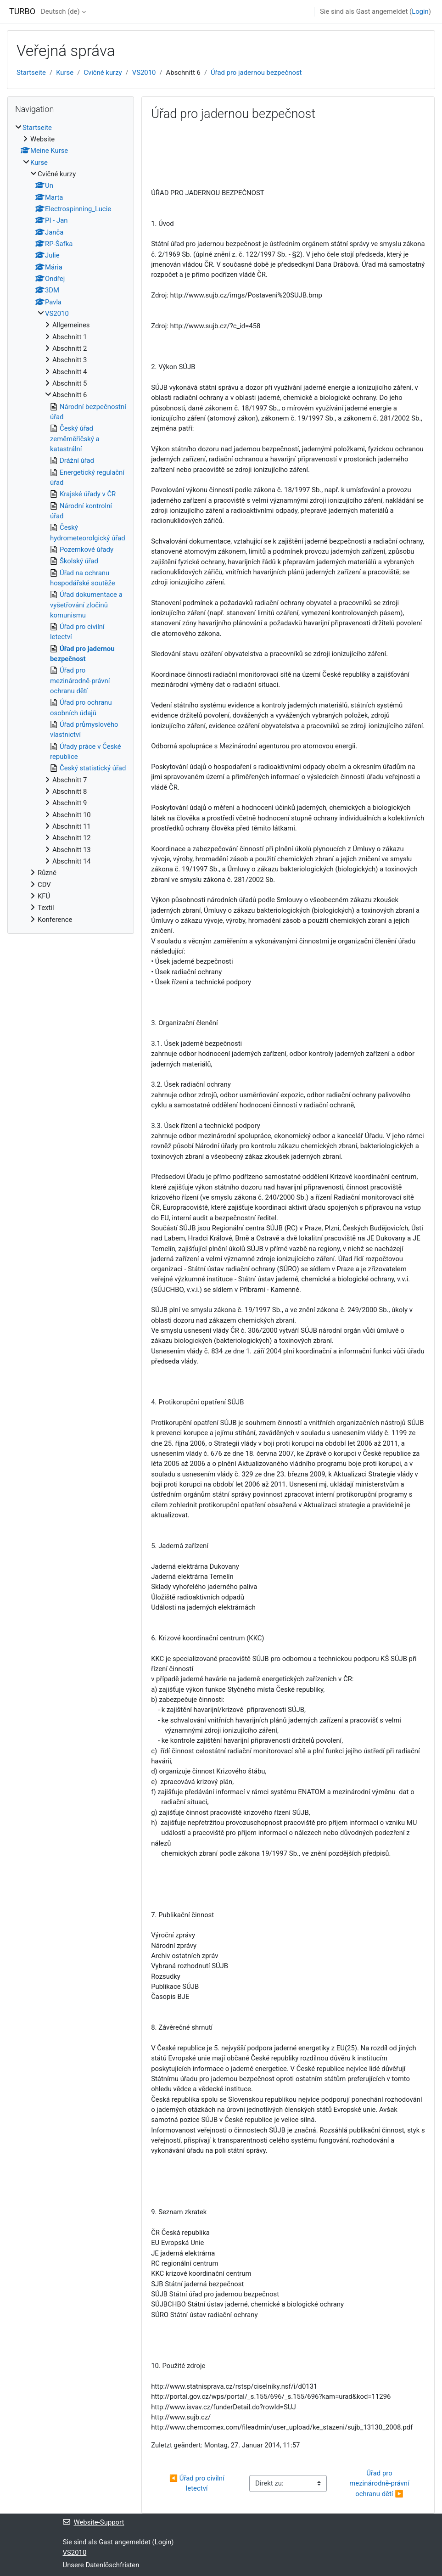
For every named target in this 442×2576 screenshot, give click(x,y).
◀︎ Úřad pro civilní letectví (197, 2483)
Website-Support (93, 2522)
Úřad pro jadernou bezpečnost (256, 72)
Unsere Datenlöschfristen (101, 2565)
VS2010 (144, 72)
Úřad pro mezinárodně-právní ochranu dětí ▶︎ (380, 2483)
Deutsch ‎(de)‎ (60, 11)
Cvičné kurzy (103, 72)
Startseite (31, 72)
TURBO (22, 11)
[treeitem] (70, 524)
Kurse (64, 72)
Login (420, 11)
